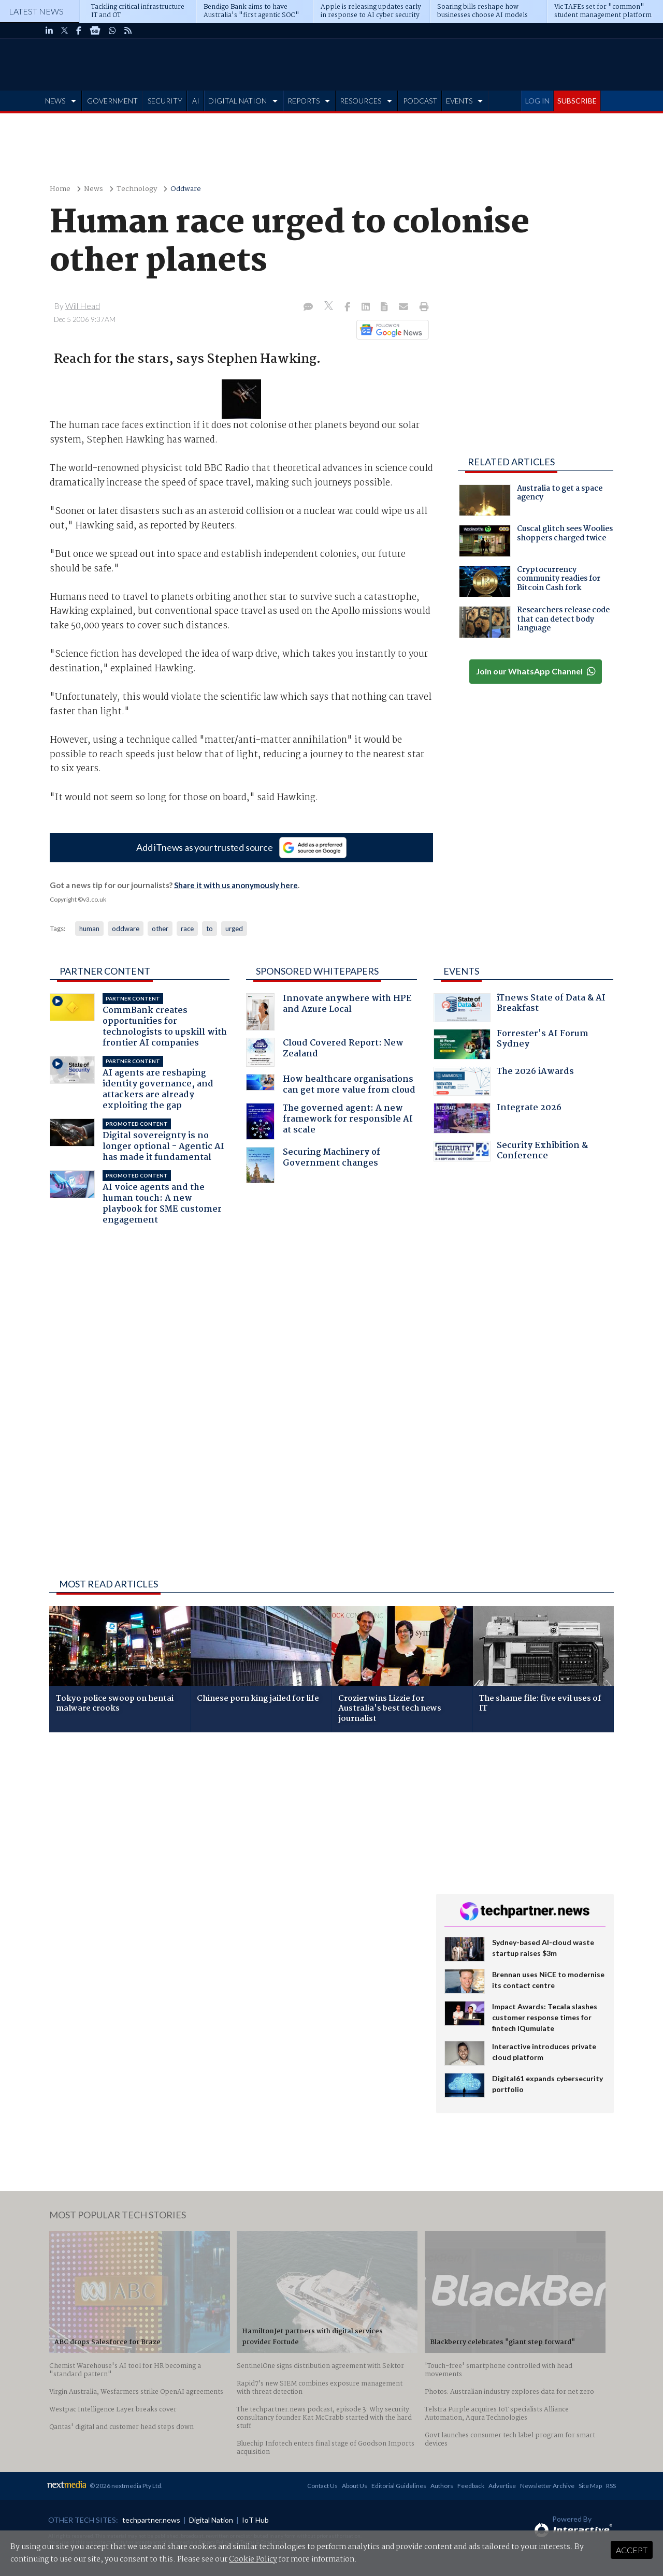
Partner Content (105, 971)
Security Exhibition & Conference (511, 1152)
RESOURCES (360, 100)
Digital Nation (211, 2519)
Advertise (502, 2486)
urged (234, 928)
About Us (354, 2486)
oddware (125, 928)
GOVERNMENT (112, 100)
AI (195, 100)
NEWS (55, 100)
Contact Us (322, 2486)
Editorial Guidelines (398, 2486)
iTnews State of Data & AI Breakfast (520, 1007)
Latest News (36, 11)
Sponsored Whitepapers (317, 971)
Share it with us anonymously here (236, 885)
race (187, 928)
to (209, 928)
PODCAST (420, 100)
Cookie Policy (253, 2559)
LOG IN (537, 100)
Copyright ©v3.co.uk (78, 899)
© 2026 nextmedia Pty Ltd (125, 2486)
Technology (137, 189)
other (160, 928)
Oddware (185, 189)
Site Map (590, 2486)
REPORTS (303, 100)
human (89, 928)
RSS (611, 2486)
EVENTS (459, 100)
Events (461, 971)
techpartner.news (151, 2519)
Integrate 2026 (497, 1118)
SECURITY (165, 100)
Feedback (470, 2486)
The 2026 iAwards (504, 1081)
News (93, 189)
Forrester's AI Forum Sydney (511, 1044)
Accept (631, 2550)
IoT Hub (255, 2519)
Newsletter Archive (547, 2486)
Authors (441, 2486)
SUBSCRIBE (577, 100)
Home (60, 189)
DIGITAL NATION (237, 100)
